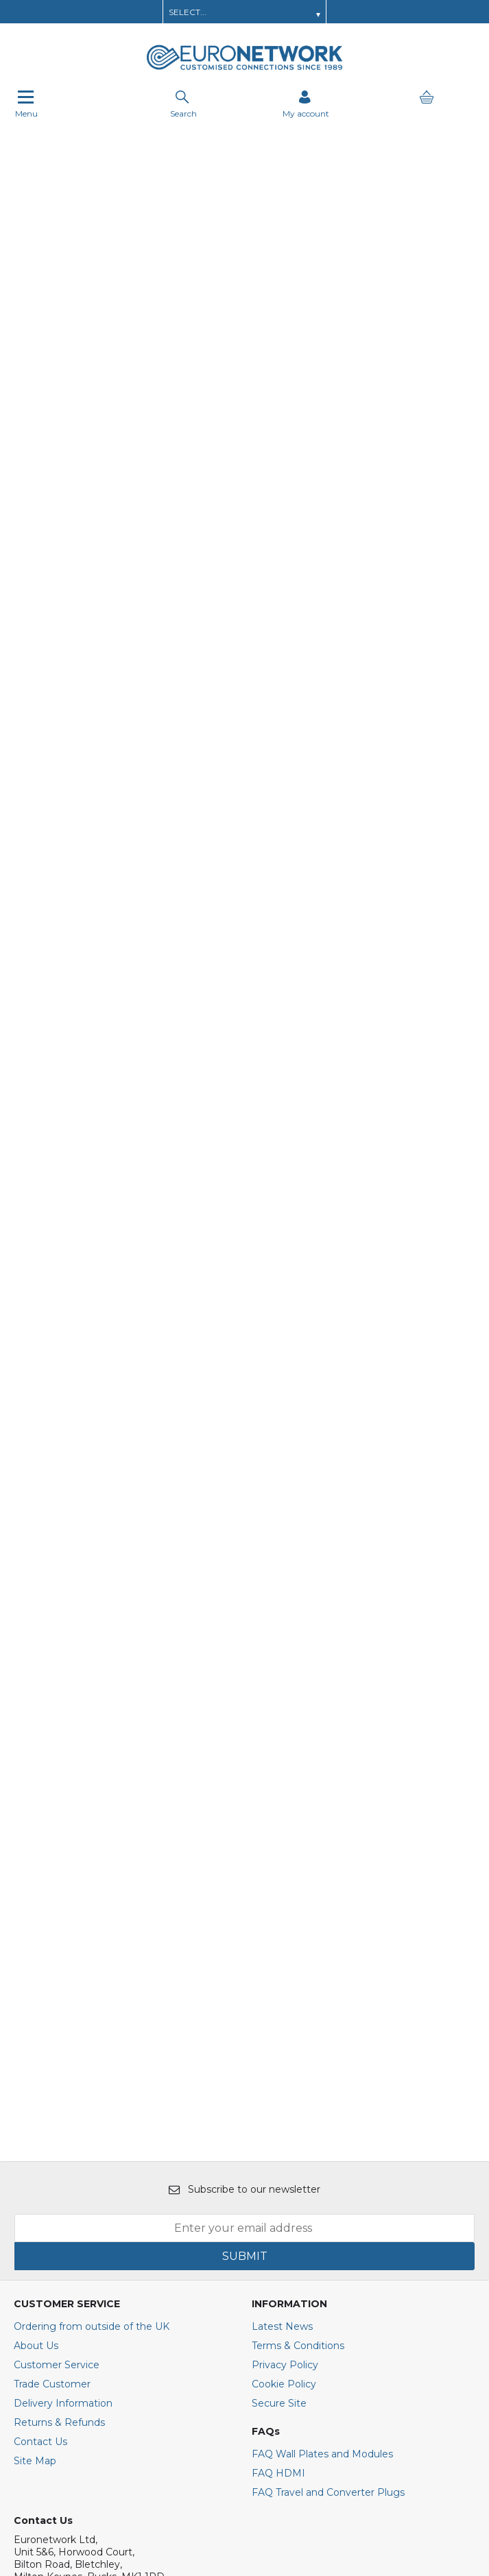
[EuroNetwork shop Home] (245, 68)
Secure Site (279, 2083)
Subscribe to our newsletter (244, 1869)
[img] (91, 2397)
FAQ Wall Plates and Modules (322, 2134)
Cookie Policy (284, 2064)
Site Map (35, 2140)
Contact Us (40, 2121)
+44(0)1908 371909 (65, 2306)
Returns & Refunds (59, 2102)
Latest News (282, 2006)
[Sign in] (306, 104)
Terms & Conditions (298, 2025)
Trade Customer (52, 2064)
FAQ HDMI (278, 2153)
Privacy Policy (285, 2044)
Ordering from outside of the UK (91, 2006)
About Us (36, 2025)
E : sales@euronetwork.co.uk (82, 2281)
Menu (26, 104)
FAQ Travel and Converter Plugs (328, 2172)
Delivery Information (63, 2083)
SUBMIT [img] (244, 1935)
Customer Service (56, 2044)
